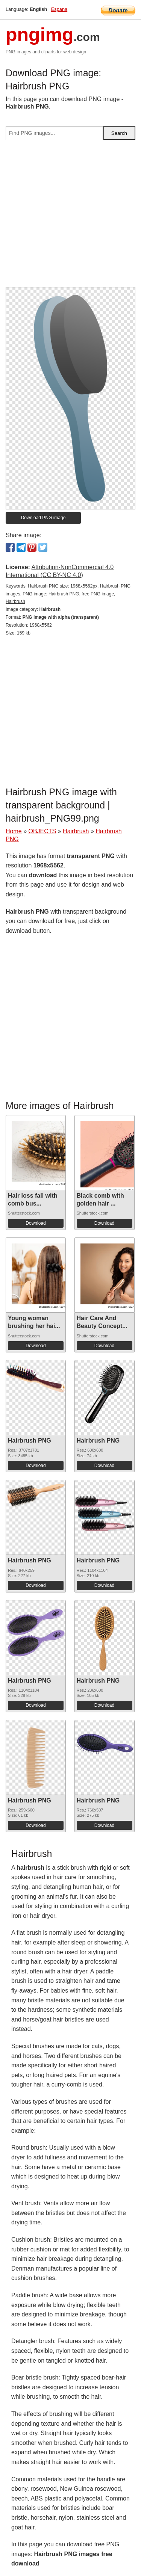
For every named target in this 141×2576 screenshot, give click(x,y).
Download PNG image (43, 517)
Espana (59, 9)
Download (35, 1223)
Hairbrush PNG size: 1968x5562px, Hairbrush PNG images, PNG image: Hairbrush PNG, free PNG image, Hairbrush (68, 593)
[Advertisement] (70, 216)
